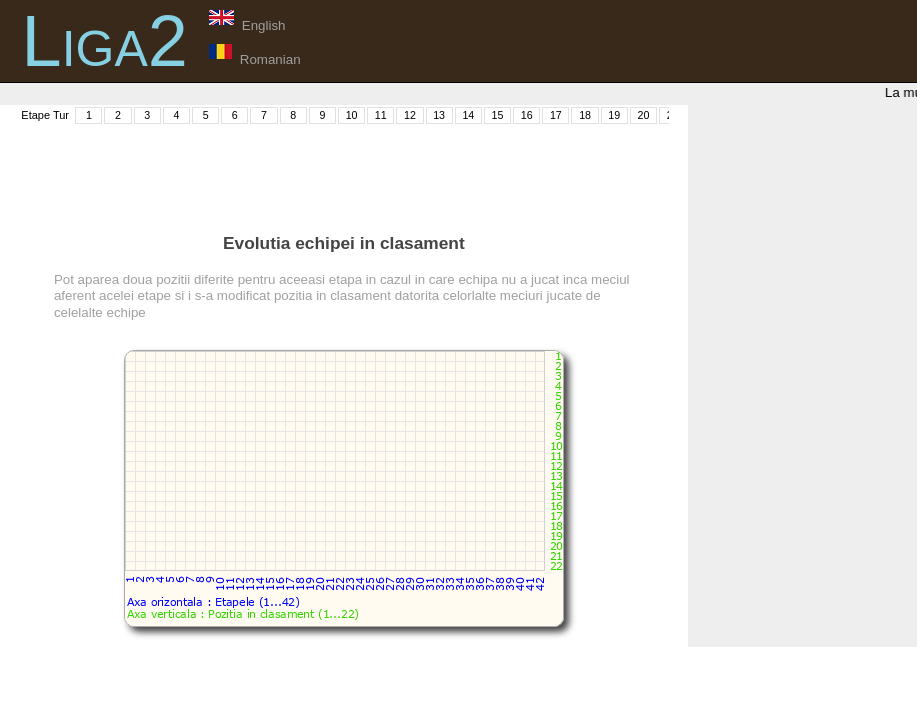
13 (439, 115)
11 (381, 115)
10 (352, 115)
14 (468, 115)
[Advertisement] (382, 171)
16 (527, 115)
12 (410, 115)
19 (614, 115)
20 (644, 115)
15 (498, 115)
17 (556, 115)
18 (585, 115)
